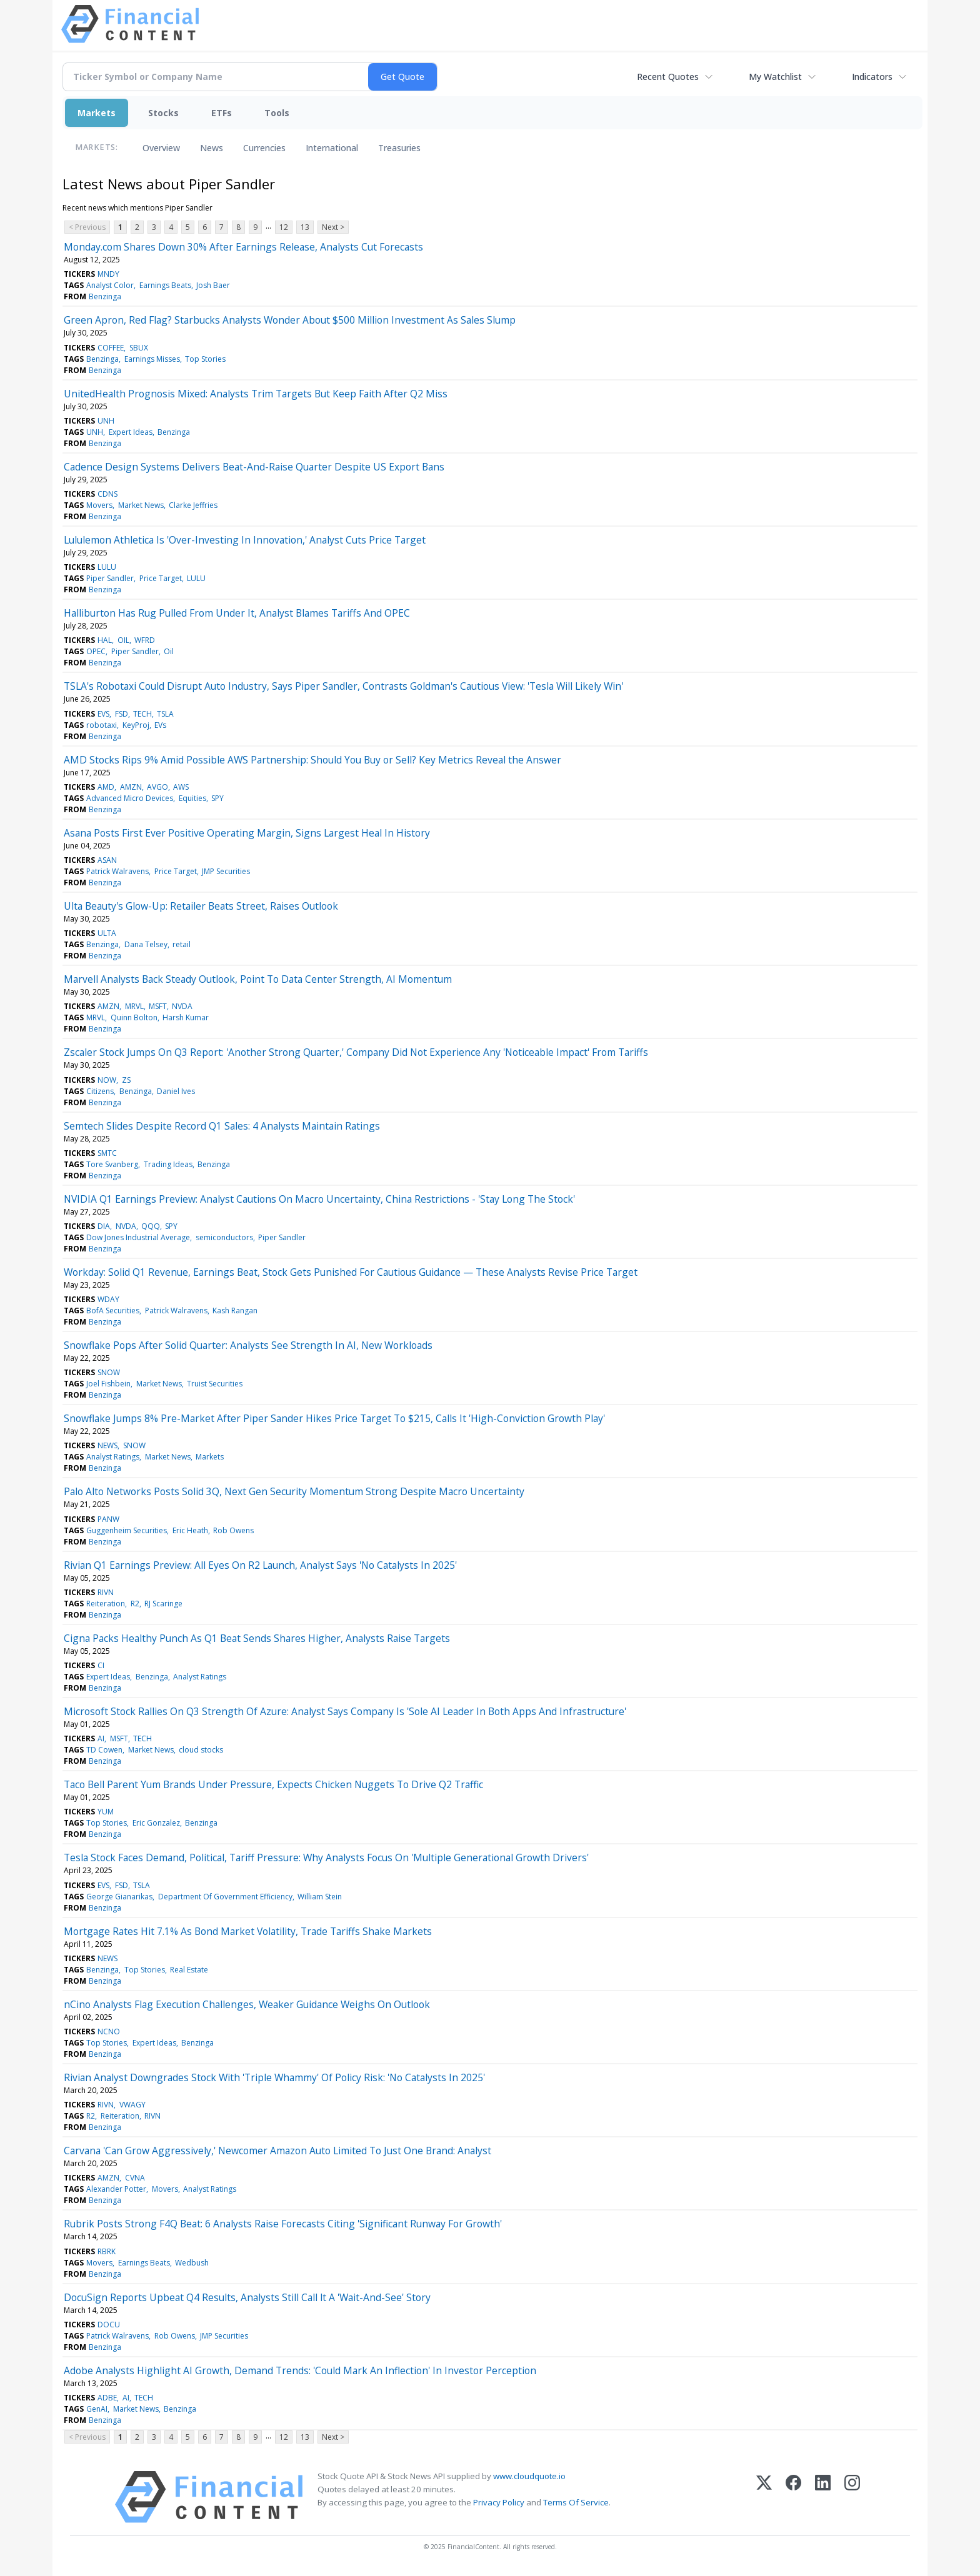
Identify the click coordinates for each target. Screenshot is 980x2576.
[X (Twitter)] (764, 2497)
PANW (108, 1519)
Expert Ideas (130, 432)
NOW (107, 1080)
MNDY (108, 274)
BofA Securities (112, 1310)
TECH (142, 714)
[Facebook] (793, 2497)
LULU (107, 567)
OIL (123, 640)
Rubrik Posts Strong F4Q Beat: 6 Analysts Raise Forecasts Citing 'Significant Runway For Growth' (283, 2223)
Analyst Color (110, 285)
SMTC (107, 1153)
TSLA (165, 714)
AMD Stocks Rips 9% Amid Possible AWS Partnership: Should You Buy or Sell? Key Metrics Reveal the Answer (312, 760)
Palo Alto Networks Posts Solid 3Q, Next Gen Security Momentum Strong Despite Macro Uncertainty (294, 1491)
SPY (217, 798)
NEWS (108, 1445)
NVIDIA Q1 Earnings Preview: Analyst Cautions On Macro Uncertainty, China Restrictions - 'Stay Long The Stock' (319, 1199)
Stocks (163, 113)
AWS (181, 787)
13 (305, 227)
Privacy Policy (498, 2502)
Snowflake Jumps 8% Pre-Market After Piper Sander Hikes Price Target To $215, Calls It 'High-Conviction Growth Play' (334, 1418)
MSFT (158, 1006)
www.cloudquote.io (529, 2476)
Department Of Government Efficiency (225, 1896)
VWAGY (132, 2104)
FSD (121, 714)
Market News (141, 505)
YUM (106, 1811)
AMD (106, 787)
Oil (169, 651)
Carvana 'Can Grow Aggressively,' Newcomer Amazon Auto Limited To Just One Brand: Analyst (277, 2150)
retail (181, 944)
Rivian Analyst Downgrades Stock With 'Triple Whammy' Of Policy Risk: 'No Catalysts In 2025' (274, 2077)
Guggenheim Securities (126, 1530)
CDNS (108, 494)
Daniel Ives (176, 1091)
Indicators (872, 76)
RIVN (106, 1592)
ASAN (107, 860)
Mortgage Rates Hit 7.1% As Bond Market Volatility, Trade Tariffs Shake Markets (248, 1931)
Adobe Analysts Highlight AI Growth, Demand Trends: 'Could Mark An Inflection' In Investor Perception (300, 2370)
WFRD (144, 640)
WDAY (108, 1299)
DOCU (109, 2324)
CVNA (135, 2177)
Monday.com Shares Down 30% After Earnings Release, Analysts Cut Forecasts (243, 247)
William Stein (320, 1896)
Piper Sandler (110, 578)
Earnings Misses (152, 359)
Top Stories (205, 359)
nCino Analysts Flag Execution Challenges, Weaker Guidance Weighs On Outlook (247, 2004)
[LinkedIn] (823, 2497)
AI (101, 1738)
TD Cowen (104, 1749)
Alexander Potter (116, 2189)
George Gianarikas (119, 1896)
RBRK (107, 2251)
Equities (192, 798)
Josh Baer (213, 285)
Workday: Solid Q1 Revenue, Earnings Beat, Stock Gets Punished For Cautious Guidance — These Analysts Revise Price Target (351, 1272)
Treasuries (399, 148)
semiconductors (224, 1237)
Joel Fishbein (108, 1383)
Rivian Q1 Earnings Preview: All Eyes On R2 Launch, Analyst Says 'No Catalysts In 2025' (260, 1565)
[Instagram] (852, 2497)
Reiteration (105, 1603)
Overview (161, 148)
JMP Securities (226, 871)
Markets (97, 113)
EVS (103, 714)
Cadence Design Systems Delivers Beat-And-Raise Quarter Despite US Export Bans (254, 467)
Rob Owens (233, 1530)
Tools (276, 113)
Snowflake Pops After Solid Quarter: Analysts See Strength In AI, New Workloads (248, 1345)
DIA (104, 1226)
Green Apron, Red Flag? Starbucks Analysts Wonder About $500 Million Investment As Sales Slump (290, 320)
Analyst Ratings (112, 1456)
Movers (99, 505)
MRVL (134, 1006)
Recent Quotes (668, 76)
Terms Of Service (576, 2502)
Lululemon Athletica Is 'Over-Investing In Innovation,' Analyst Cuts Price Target (245, 540)
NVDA (182, 1006)
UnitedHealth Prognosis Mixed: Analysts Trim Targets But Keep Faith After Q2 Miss (256, 393)
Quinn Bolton (134, 1017)
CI (101, 1665)
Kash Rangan (235, 1310)
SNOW (109, 1372)
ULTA (107, 933)
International (332, 148)
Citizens (100, 1091)
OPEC (96, 651)
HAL (105, 640)
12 (283, 227)
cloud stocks (201, 1749)
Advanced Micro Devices (129, 798)
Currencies (264, 148)
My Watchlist (775, 76)
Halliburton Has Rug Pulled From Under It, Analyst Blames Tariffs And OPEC (237, 613)
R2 (135, 1603)
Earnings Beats (165, 285)
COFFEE (111, 347)
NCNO (109, 2031)
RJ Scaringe (163, 1603)
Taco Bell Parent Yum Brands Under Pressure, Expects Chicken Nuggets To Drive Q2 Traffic (273, 1784)
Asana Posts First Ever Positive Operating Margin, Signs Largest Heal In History (247, 833)
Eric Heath (190, 1530)
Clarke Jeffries (193, 505)
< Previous (87, 227)
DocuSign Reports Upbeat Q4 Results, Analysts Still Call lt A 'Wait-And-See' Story (247, 2297)
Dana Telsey (146, 944)
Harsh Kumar (185, 1017)
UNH (106, 420)
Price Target (160, 578)
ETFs (221, 113)
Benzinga (105, 296)
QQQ (150, 1226)
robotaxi (101, 725)
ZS (126, 1080)
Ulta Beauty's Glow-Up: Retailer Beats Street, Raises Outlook (201, 906)
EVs (160, 725)
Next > (333, 227)
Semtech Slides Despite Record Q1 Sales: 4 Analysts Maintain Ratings (222, 1126)
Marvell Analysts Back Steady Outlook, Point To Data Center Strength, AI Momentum (258, 979)
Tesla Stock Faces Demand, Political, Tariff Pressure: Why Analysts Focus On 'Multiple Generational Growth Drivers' (326, 1857)
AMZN (131, 787)
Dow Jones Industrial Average (138, 1237)
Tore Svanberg (112, 1164)
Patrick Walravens (117, 871)
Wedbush (192, 2262)
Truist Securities (214, 1383)
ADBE (107, 2397)
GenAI (97, 2409)
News (211, 148)
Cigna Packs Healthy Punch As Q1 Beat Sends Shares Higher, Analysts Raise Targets (257, 1638)
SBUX (138, 347)
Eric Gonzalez (156, 1823)
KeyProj (135, 725)
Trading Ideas (168, 1164)
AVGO (157, 787)
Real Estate (189, 1969)
